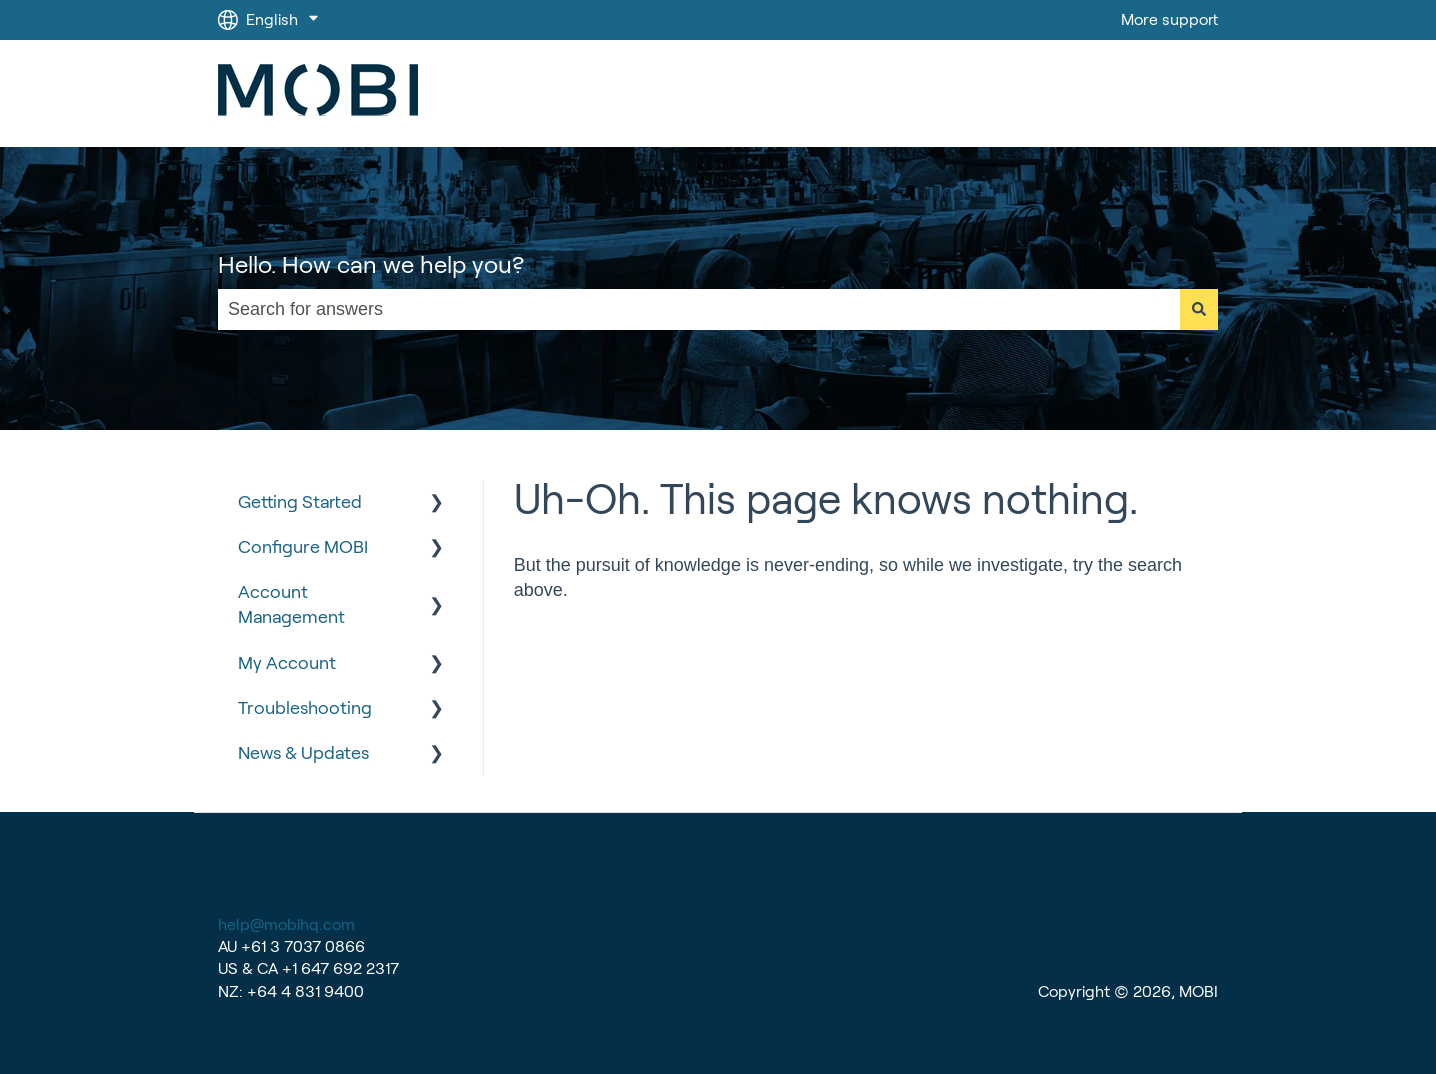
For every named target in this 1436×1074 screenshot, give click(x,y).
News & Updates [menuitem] (303, 753)
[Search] (1199, 309)
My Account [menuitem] (287, 663)
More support (1169, 19)
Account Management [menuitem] (291, 604)
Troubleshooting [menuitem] (305, 708)
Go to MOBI (1156, 93)
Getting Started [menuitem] (300, 502)
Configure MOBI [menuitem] (303, 547)
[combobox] (699, 309)
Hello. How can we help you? (371, 264)
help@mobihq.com (286, 924)
